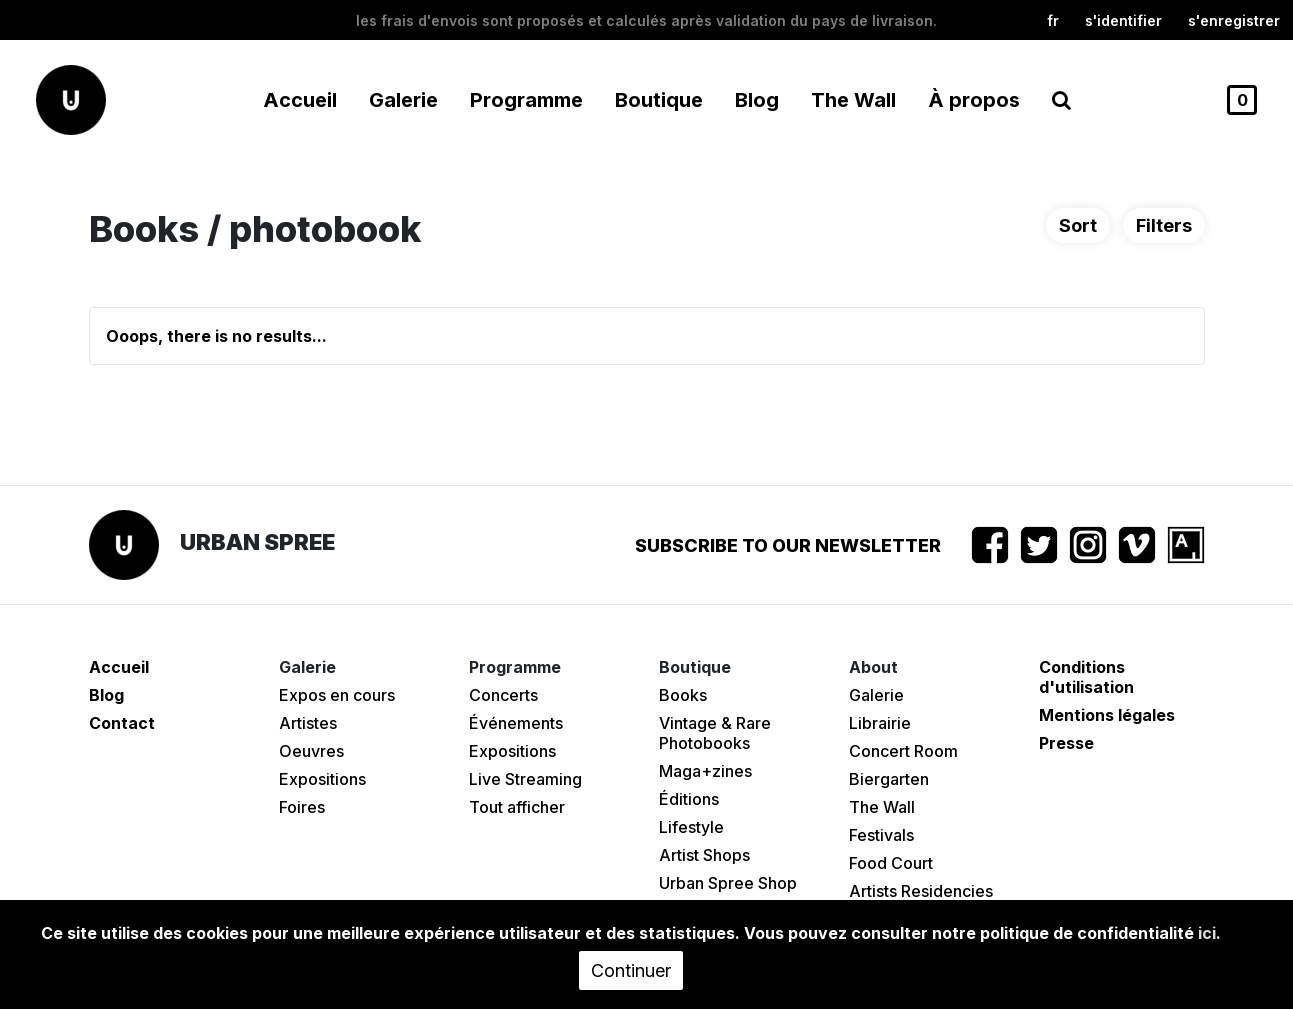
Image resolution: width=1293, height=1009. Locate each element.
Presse (1066, 743)
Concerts (503, 695)
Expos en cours (337, 695)
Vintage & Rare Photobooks (715, 733)
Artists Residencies (921, 891)
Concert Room (903, 751)
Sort (1078, 225)
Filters (1164, 225)
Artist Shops (704, 855)
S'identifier (1123, 20)
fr (1053, 20)
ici (1207, 933)
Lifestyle (691, 827)
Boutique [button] (659, 100)
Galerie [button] (403, 100)
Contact (122, 723)
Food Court (891, 863)
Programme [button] (526, 100)
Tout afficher (517, 807)
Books (683, 695)
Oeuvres (311, 751)
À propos (974, 100)
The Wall (853, 100)
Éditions (689, 799)
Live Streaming (525, 779)
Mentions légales (1107, 715)
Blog (757, 100)
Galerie (876, 695)
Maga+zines (705, 771)
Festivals (881, 835)
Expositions (322, 779)
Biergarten (889, 779)
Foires (302, 807)
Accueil (300, 100)
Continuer (631, 970)
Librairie (880, 723)
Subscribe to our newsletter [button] (788, 545)
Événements (516, 723)
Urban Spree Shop (728, 883)
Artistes (308, 723)
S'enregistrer (1234, 20)
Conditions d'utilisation (1086, 677)
